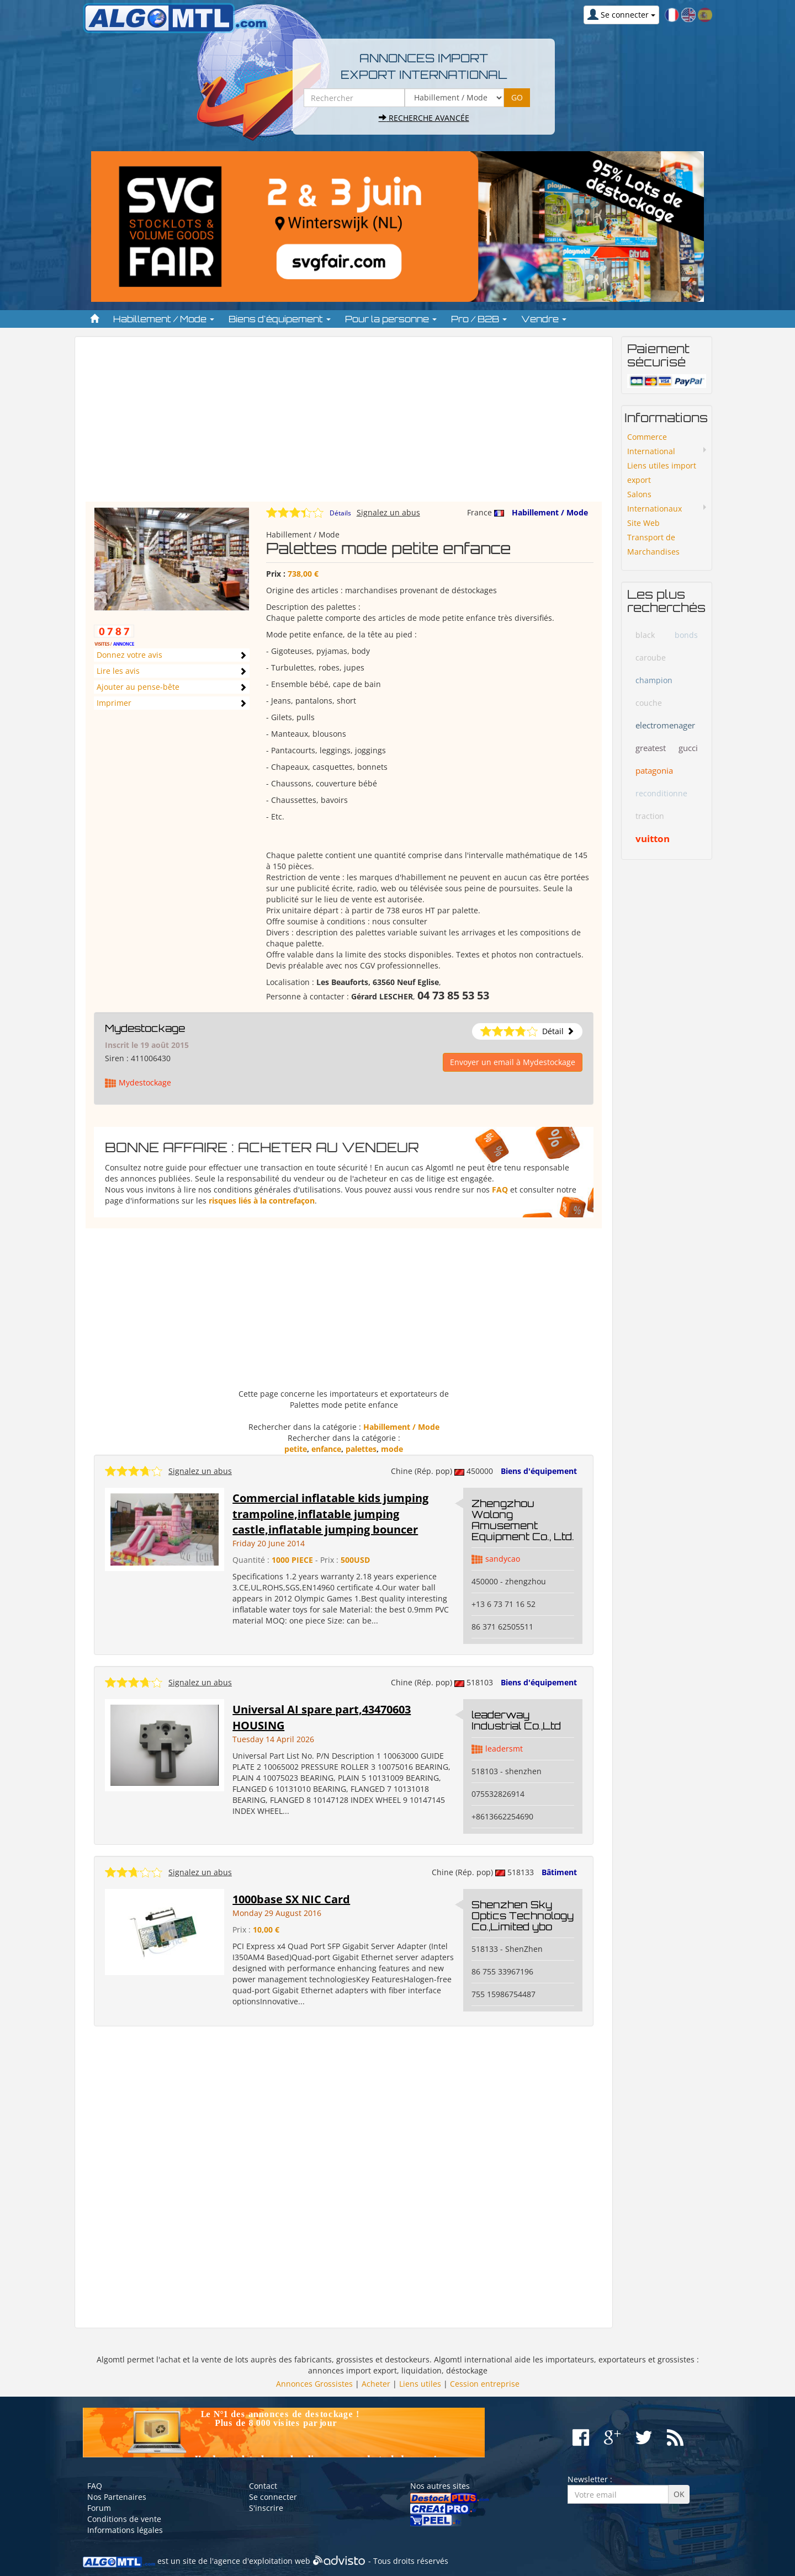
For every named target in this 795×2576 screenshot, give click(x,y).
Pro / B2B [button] (479, 318)
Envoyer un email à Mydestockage (512, 1062)
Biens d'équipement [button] (280, 318)
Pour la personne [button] (391, 318)
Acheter (376, 2383)
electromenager (665, 725)
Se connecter (273, 2497)
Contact (263, 2486)
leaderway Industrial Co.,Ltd (516, 1720)
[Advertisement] (344, 424)
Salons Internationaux (654, 501)
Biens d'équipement (539, 1471)
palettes (361, 1449)
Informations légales (125, 2530)
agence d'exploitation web (262, 2561)
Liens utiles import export (661, 472)
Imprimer (114, 703)
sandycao (502, 1558)
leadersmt (504, 1748)
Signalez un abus (388, 512)
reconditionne (661, 793)
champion (653, 680)
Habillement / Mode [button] (163, 318)
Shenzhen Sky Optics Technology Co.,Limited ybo (522, 1915)
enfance (326, 1449)
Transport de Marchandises (653, 544)
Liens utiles (420, 2383)
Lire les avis (118, 671)
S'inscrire (266, 2508)
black (645, 635)
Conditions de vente (124, 2519)
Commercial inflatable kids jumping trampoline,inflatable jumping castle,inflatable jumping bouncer (330, 1514)
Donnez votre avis (129, 655)
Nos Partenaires (116, 2497)
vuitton (652, 838)
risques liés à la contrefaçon (262, 1200)
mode (392, 1449)
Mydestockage (145, 1028)
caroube (650, 657)
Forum (99, 2508)
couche (648, 703)
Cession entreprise (485, 2383)
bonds (686, 635)
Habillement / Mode (550, 512)
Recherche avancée (424, 118)
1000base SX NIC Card (291, 1899)
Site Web (643, 523)
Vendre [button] (543, 318)
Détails (340, 513)
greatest (650, 747)
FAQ (500, 1189)
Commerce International (651, 444)
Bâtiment (559, 1872)
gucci (688, 747)
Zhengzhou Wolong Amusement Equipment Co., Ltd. (522, 1519)
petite (295, 1449)
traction (649, 816)
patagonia (654, 770)
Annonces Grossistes (314, 2383)
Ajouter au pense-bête (138, 687)
